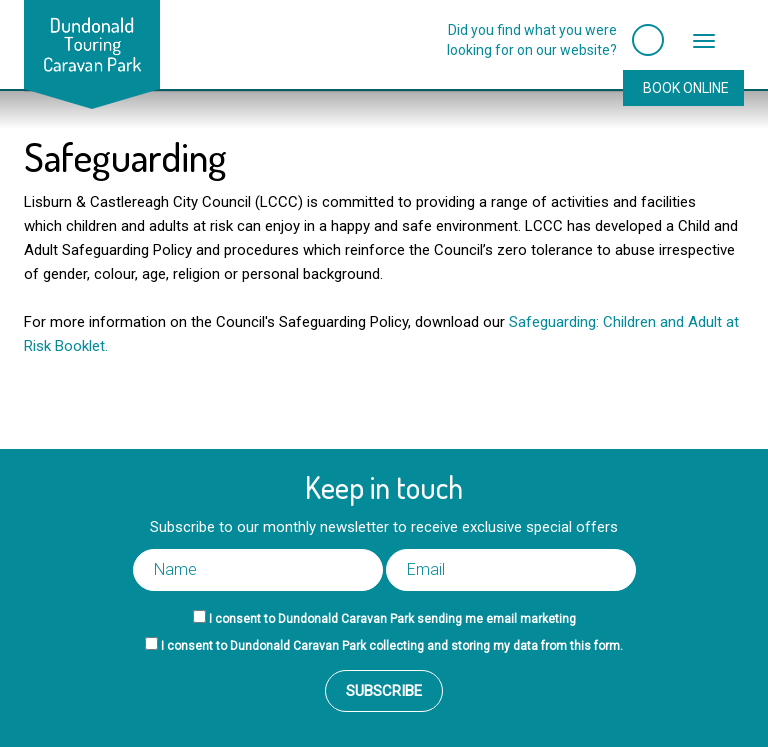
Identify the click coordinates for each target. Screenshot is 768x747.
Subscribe (384, 691)
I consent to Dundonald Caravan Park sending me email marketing (392, 619)
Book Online (686, 88)
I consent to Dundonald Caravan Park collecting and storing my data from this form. (392, 646)
